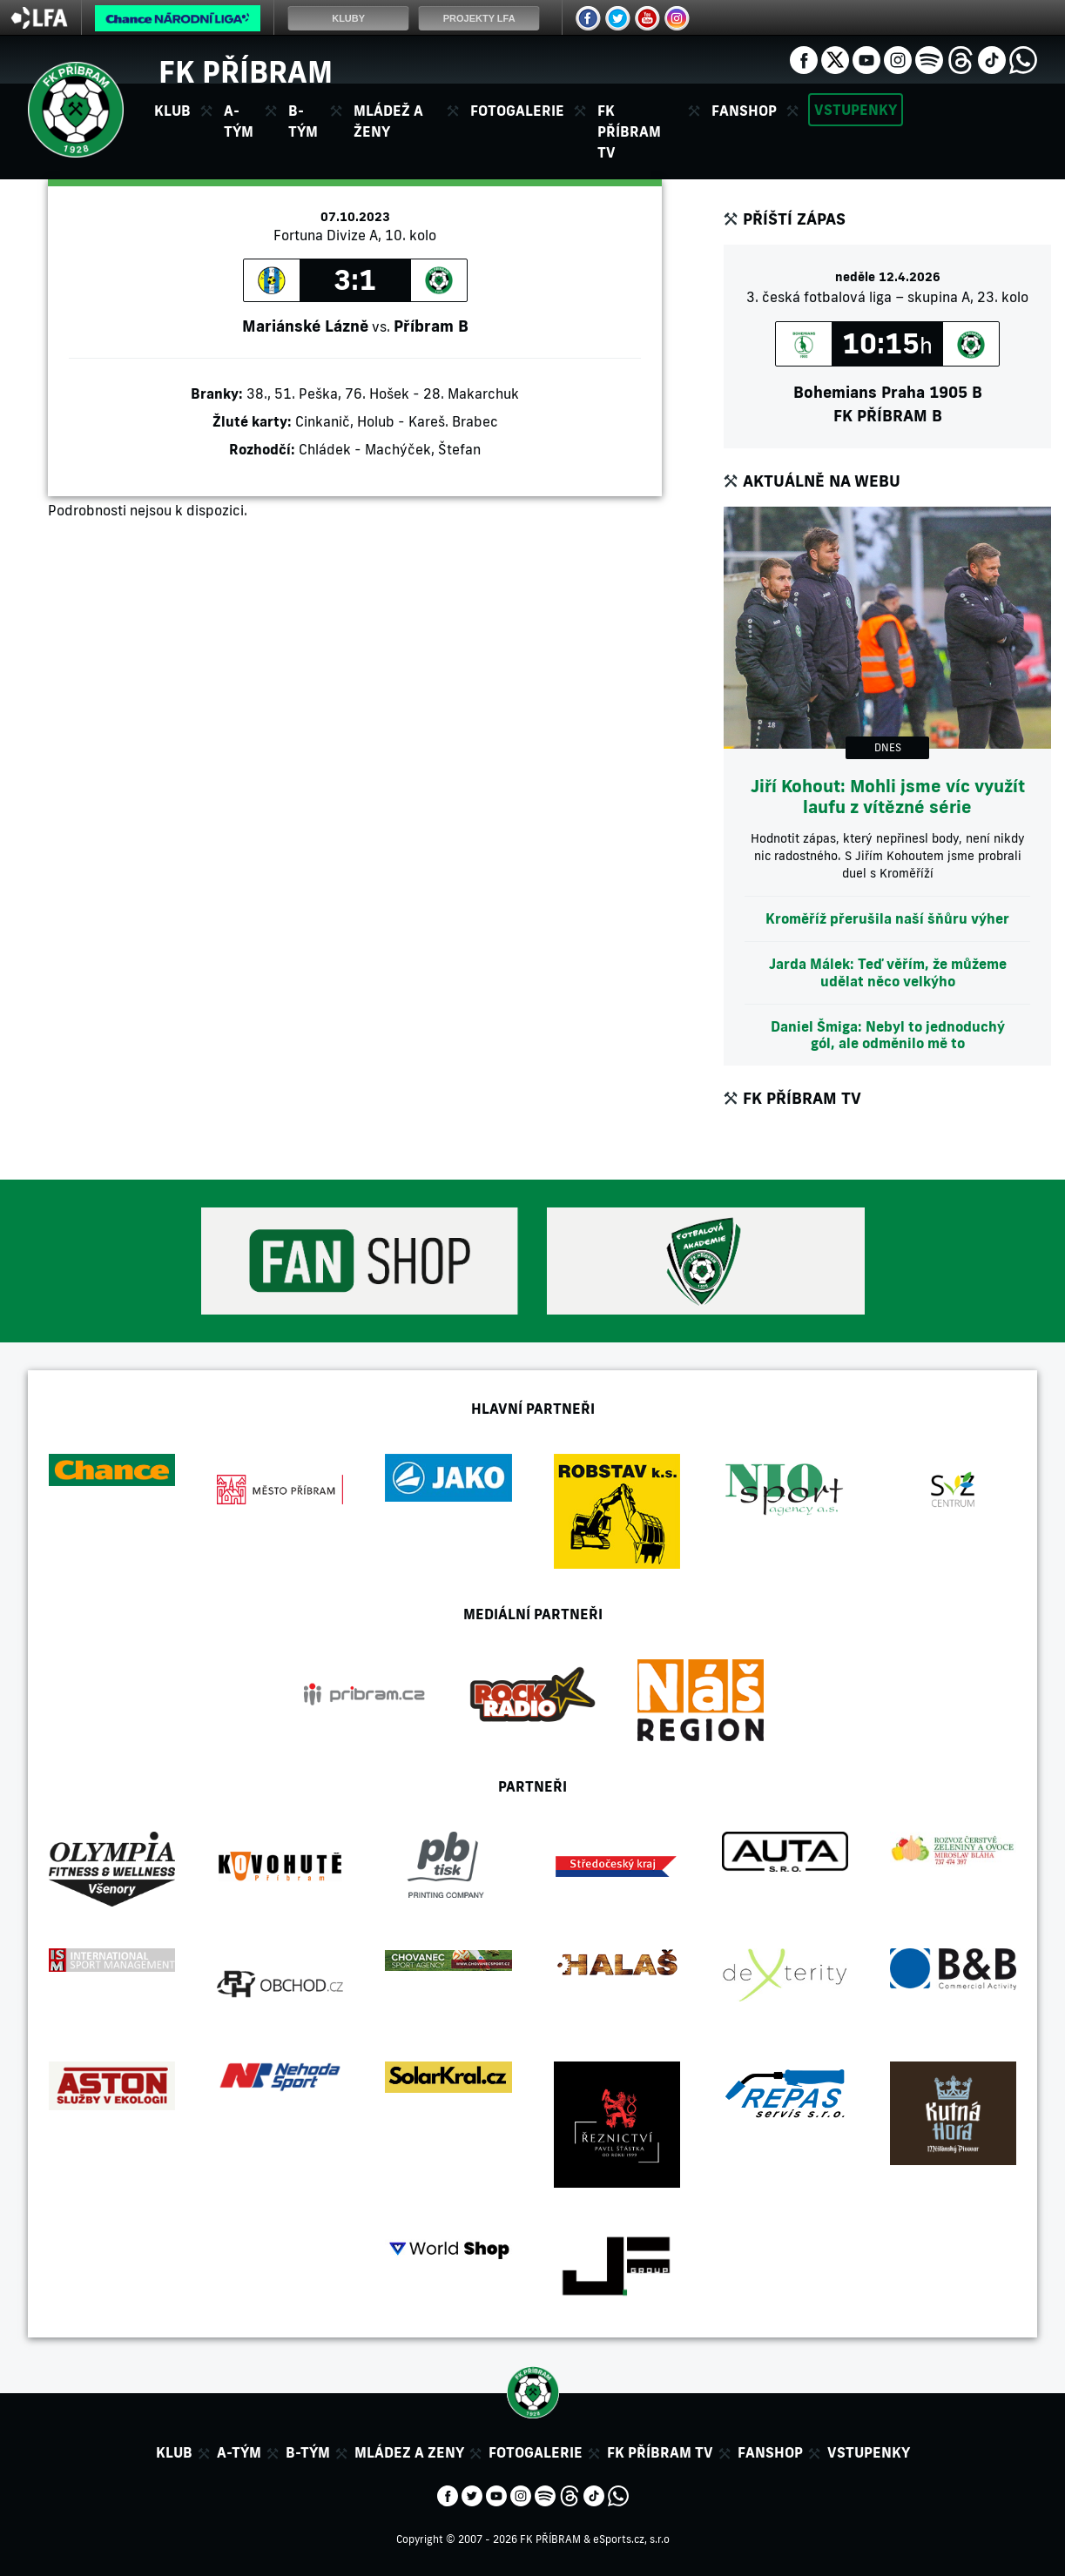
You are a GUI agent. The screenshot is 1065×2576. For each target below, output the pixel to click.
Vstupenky (855, 109)
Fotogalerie (517, 110)
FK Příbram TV (629, 131)
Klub (174, 2452)
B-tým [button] (303, 121)
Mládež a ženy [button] (388, 121)
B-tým (308, 2452)
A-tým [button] (238, 121)
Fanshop (744, 110)
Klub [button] (172, 110)
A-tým (239, 2452)
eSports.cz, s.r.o (631, 2539)
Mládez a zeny (409, 2452)
